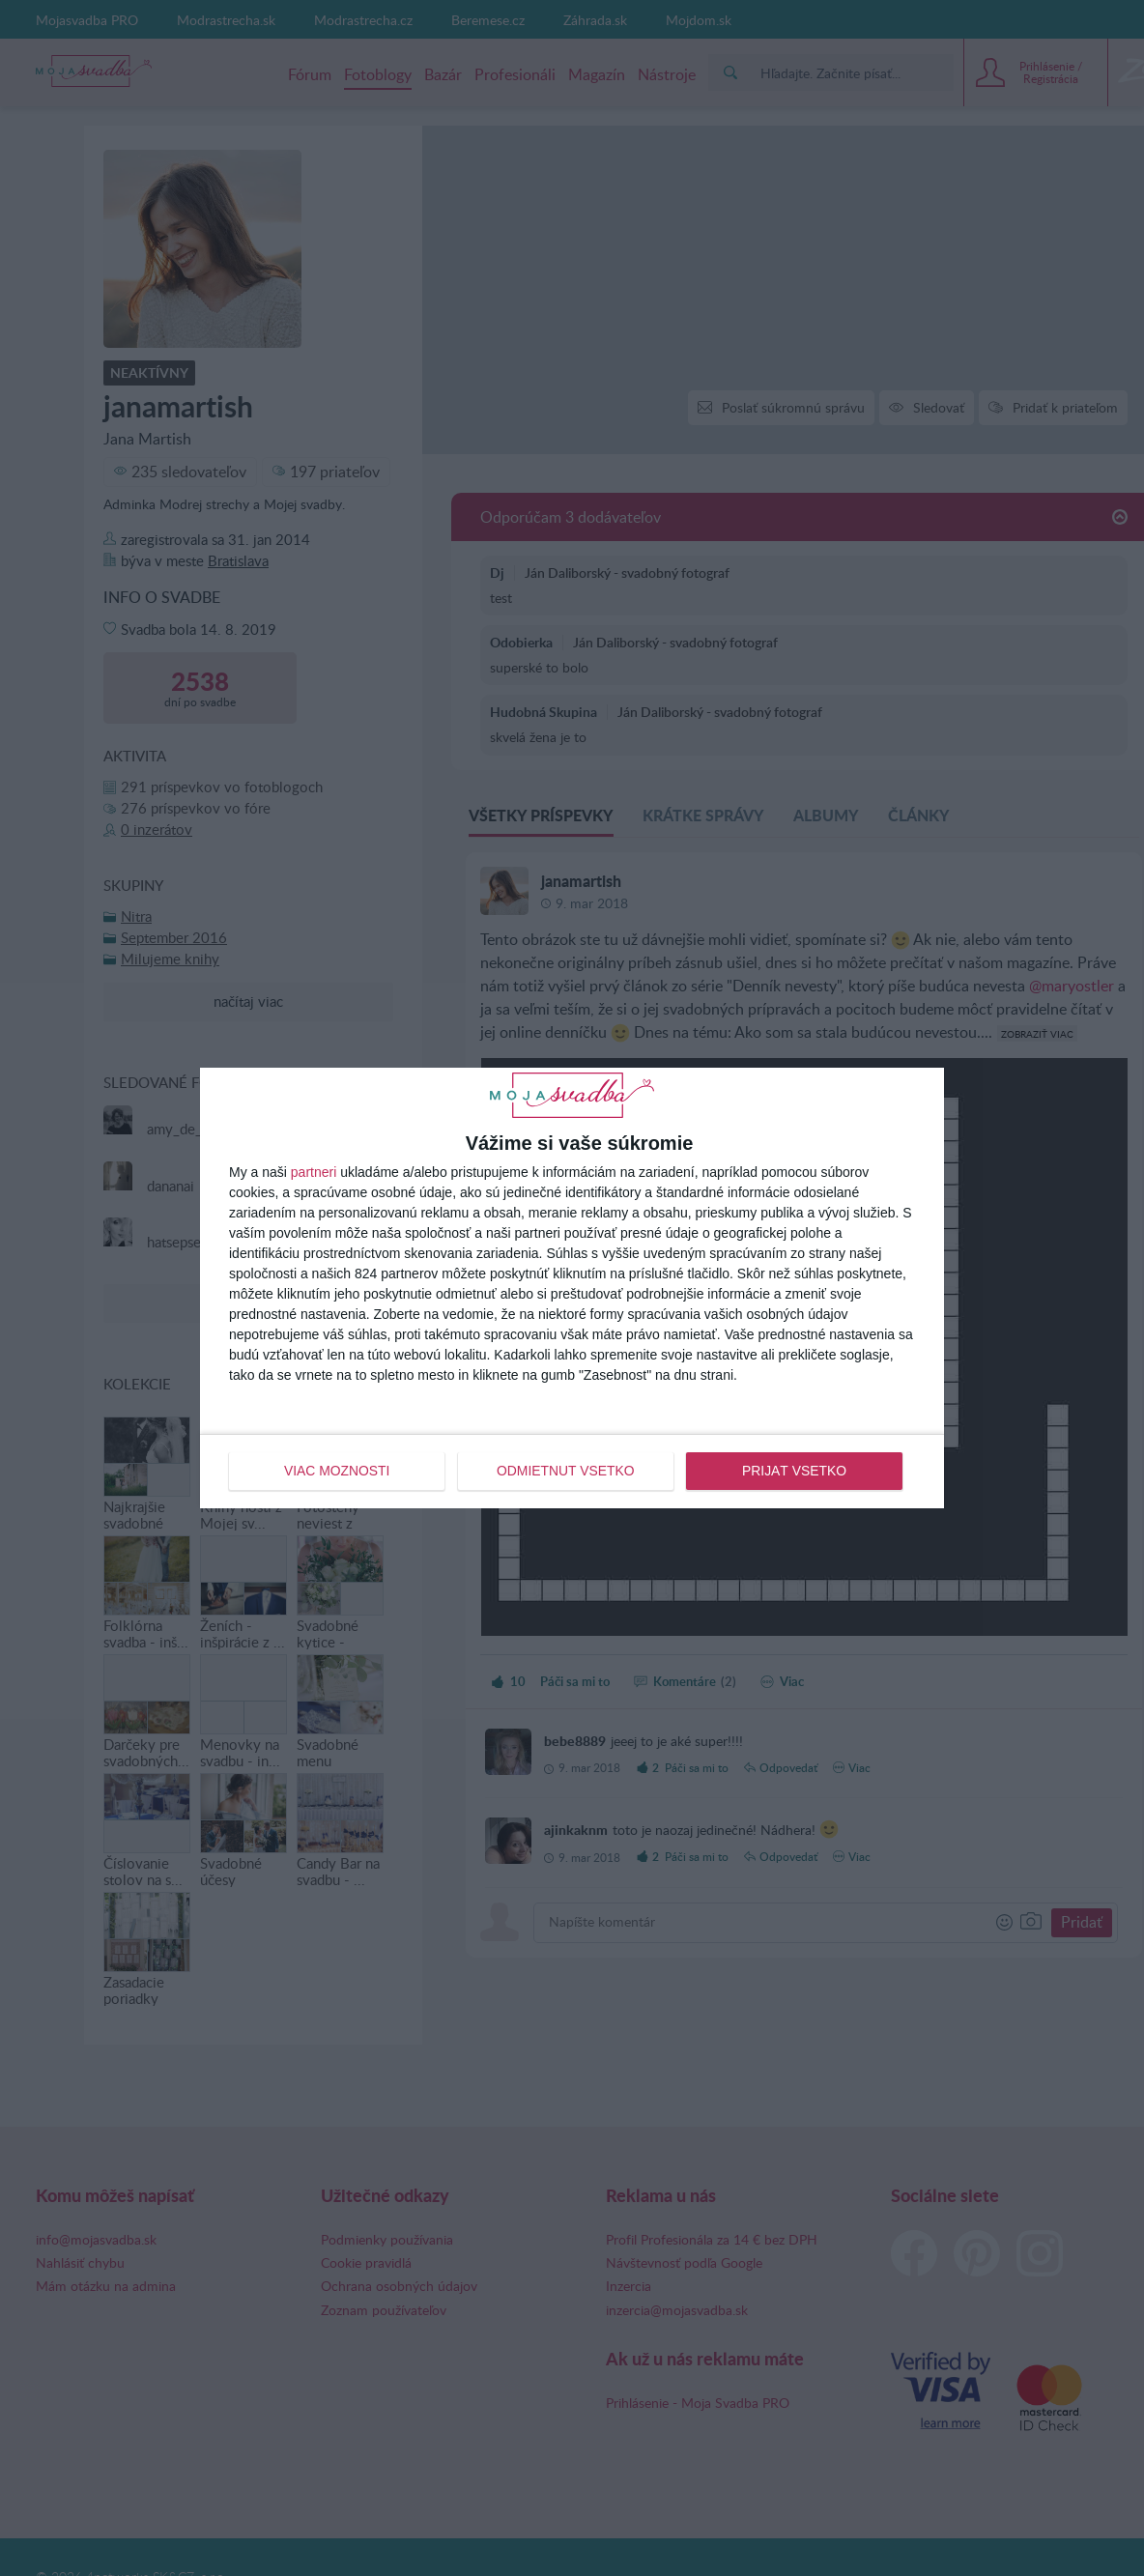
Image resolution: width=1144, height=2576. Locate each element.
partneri (313, 1172)
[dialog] (572, 1288)
